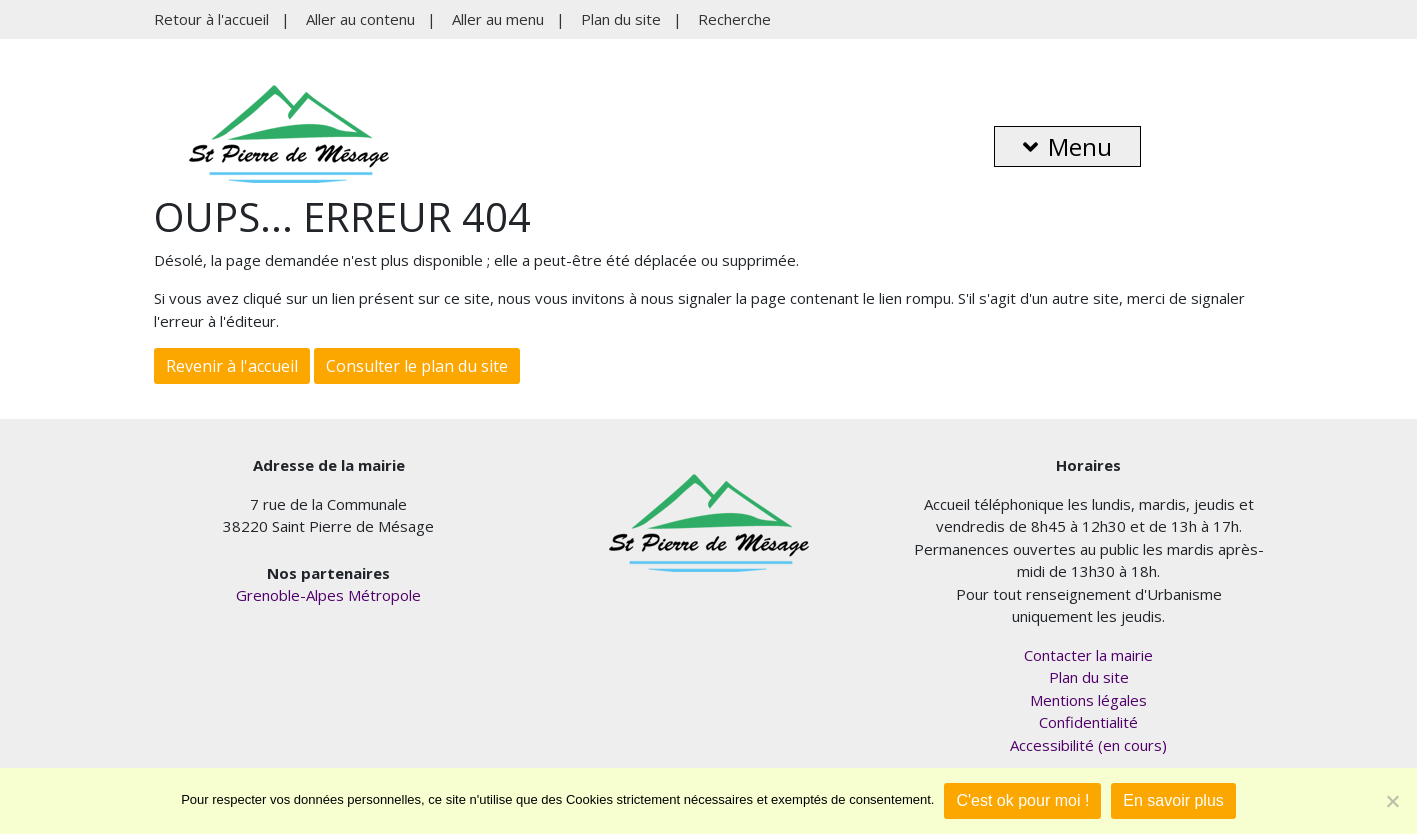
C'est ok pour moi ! (1022, 800)
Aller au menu (498, 19)
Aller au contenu (360, 19)
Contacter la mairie (1088, 655)
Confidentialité (1088, 722)
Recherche (734, 19)
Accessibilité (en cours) (1088, 745)
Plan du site (621, 19)
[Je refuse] (1392, 801)
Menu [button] (1067, 146)
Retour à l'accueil (211, 19)
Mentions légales (1088, 700)
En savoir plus (1173, 800)
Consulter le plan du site (417, 366)
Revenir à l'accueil (232, 366)
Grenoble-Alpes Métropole (328, 595)
